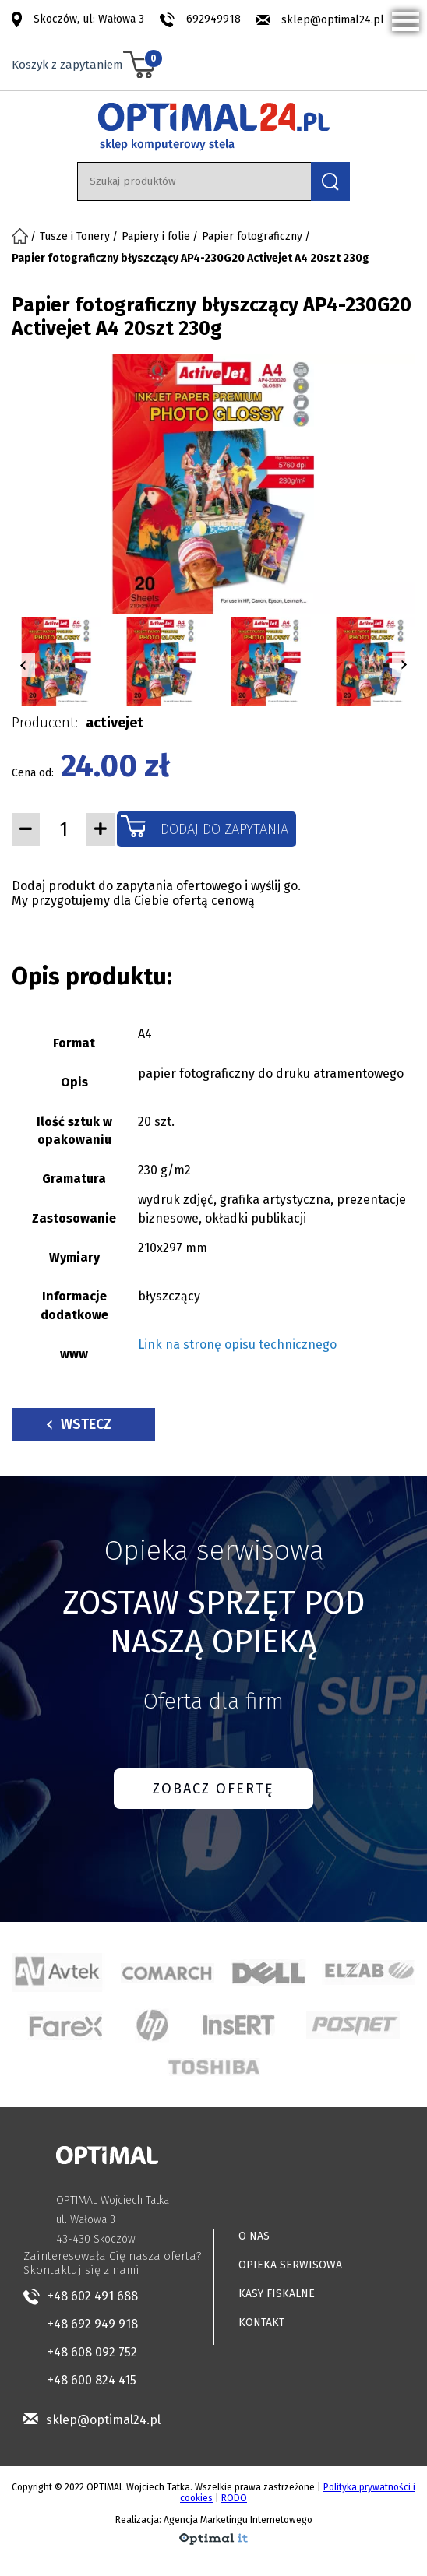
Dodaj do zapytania (224, 829)
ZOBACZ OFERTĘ (213, 1788)
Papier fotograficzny (252, 236)
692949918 (213, 19)
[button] (23, 665)
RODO (234, 2498)
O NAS (254, 2236)
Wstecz (79, 1424)
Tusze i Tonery (75, 236)
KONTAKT (261, 2322)
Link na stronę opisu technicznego (237, 1344)
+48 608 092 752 (92, 2352)
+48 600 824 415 (92, 2380)
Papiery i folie (156, 236)
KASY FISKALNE (276, 2293)
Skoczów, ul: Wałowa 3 (89, 19)
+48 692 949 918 (93, 2324)
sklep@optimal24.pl (332, 19)
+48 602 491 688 (93, 2296)
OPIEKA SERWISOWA (290, 2265)
